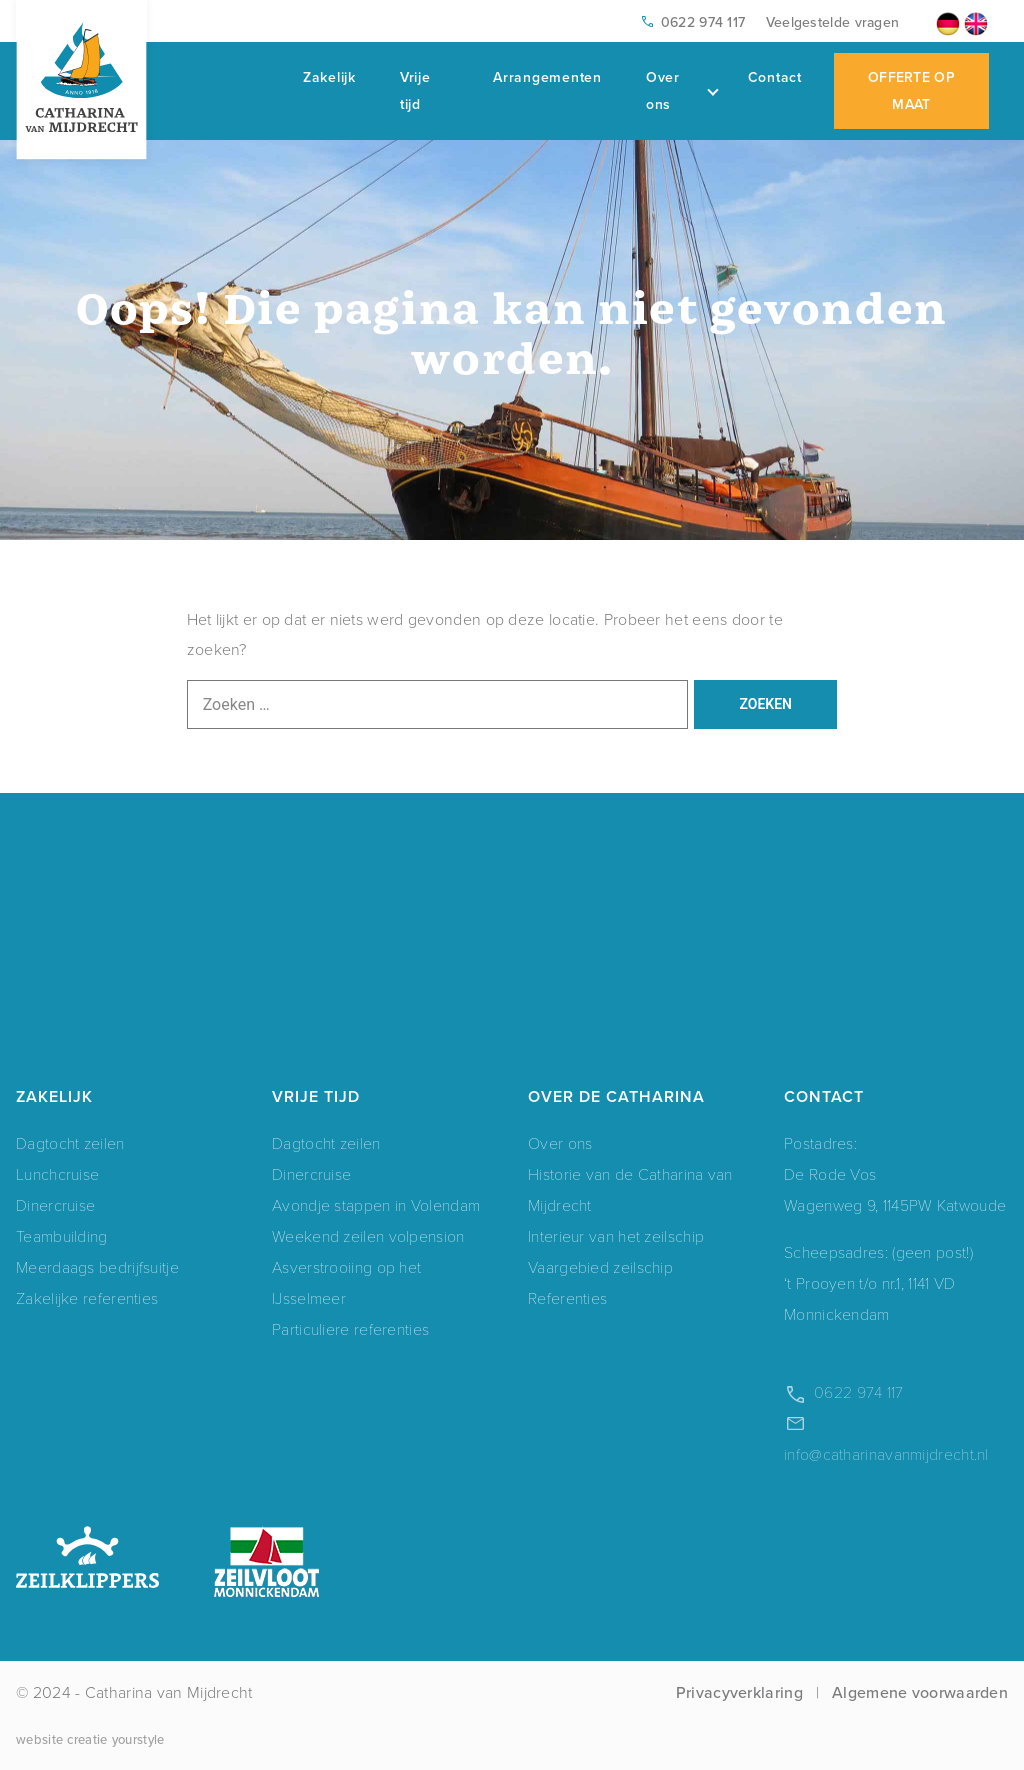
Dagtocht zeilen (70, 1143)
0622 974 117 (703, 22)
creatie (87, 1739)
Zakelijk (329, 77)
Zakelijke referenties (87, 1298)
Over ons (682, 90)
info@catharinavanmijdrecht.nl (886, 1454)
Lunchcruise (57, 1174)
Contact (775, 77)
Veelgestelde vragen (833, 22)
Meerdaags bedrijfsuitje (97, 1267)
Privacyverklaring (739, 1692)
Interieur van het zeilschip (616, 1236)
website (39, 1739)
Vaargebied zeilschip (600, 1267)
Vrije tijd (415, 90)
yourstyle (138, 1739)
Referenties (567, 1298)
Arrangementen (547, 77)
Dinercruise (55, 1205)
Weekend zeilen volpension (368, 1236)
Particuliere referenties (350, 1329)
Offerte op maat (911, 90)
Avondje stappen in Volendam (376, 1205)
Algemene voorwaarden (920, 1692)
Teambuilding (62, 1236)
